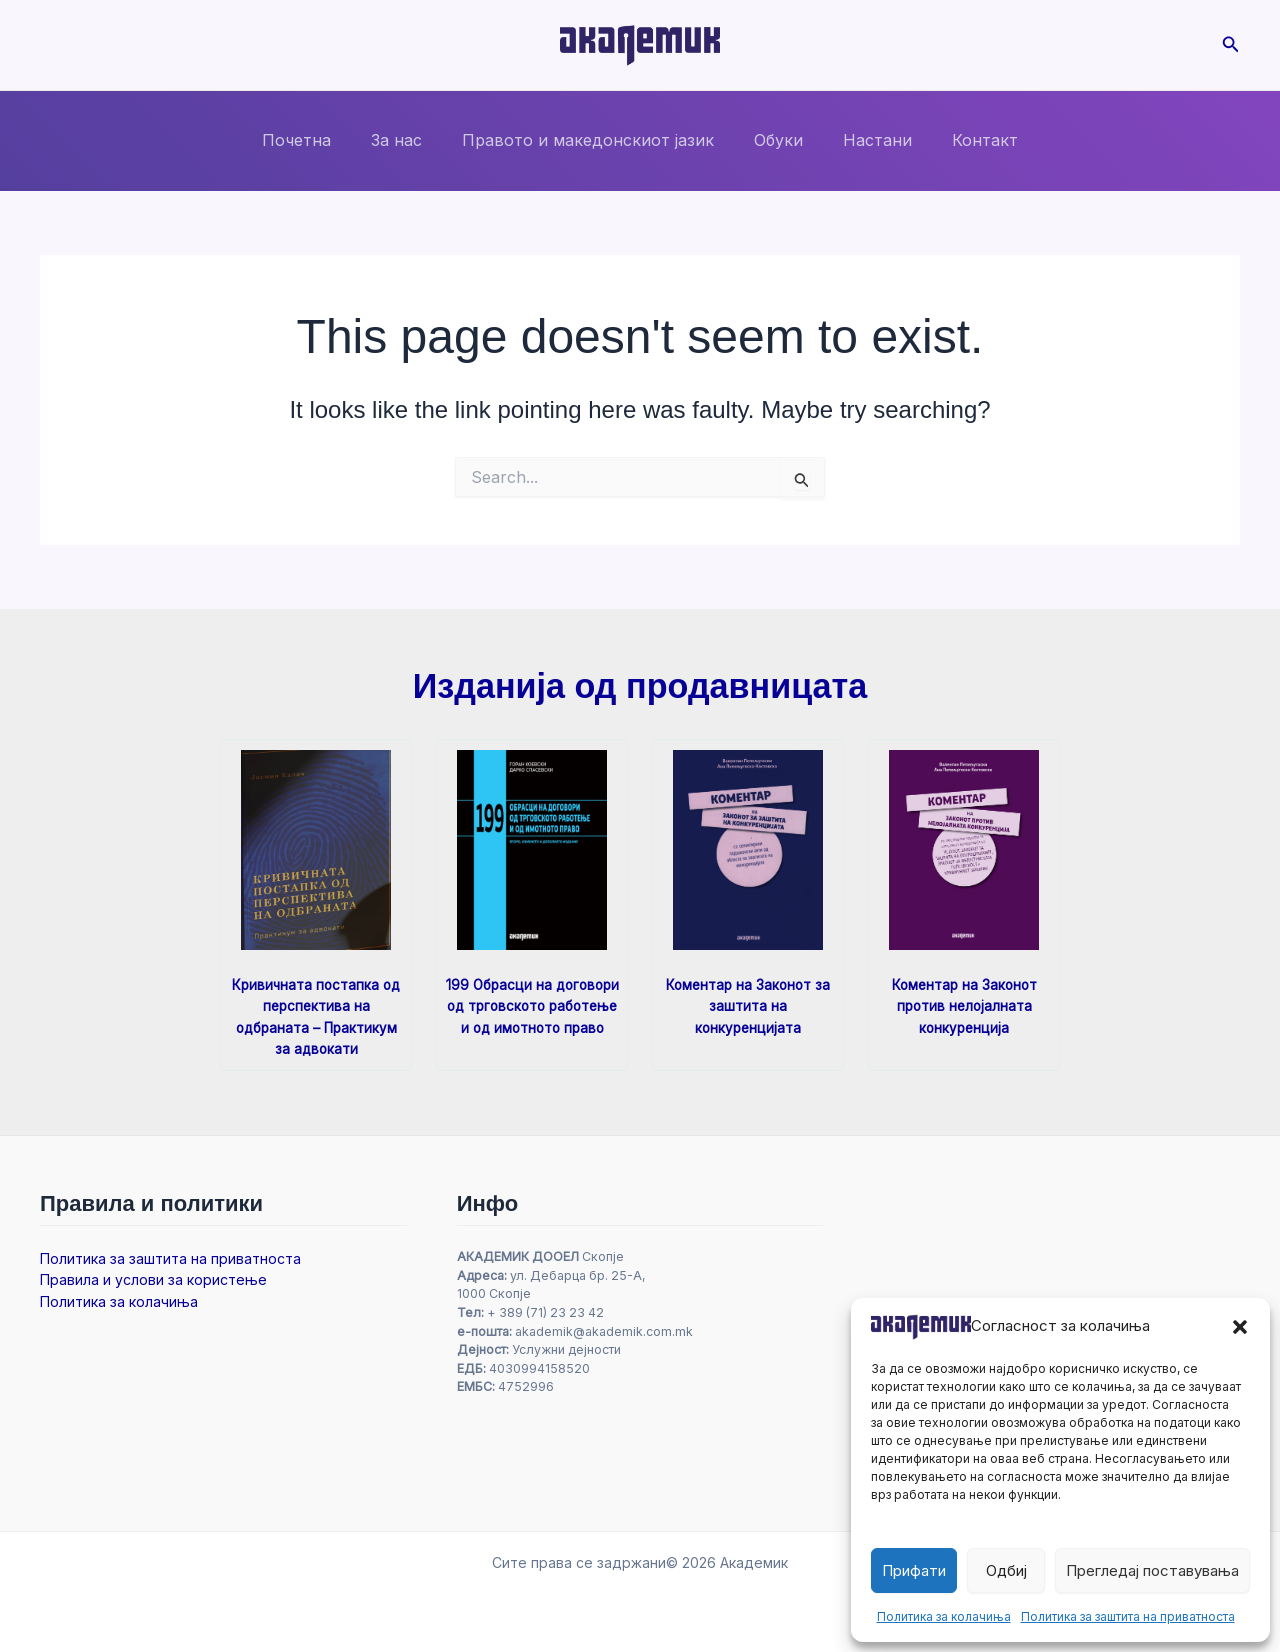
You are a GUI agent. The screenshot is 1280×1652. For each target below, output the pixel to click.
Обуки (774, 140)
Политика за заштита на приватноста (1128, 1616)
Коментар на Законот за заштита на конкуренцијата (748, 1005)
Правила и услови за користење (153, 1279)
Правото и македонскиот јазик (592, 140)
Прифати (914, 1570)
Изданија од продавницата (639, 685)
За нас (408, 140)
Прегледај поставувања (1152, 1570)
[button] (1240, 1327)
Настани (865, 140)
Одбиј (1006, 1570)
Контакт (965, 140)
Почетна (316, 140)
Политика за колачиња (944, 1616)
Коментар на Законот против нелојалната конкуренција (964, 1005)
